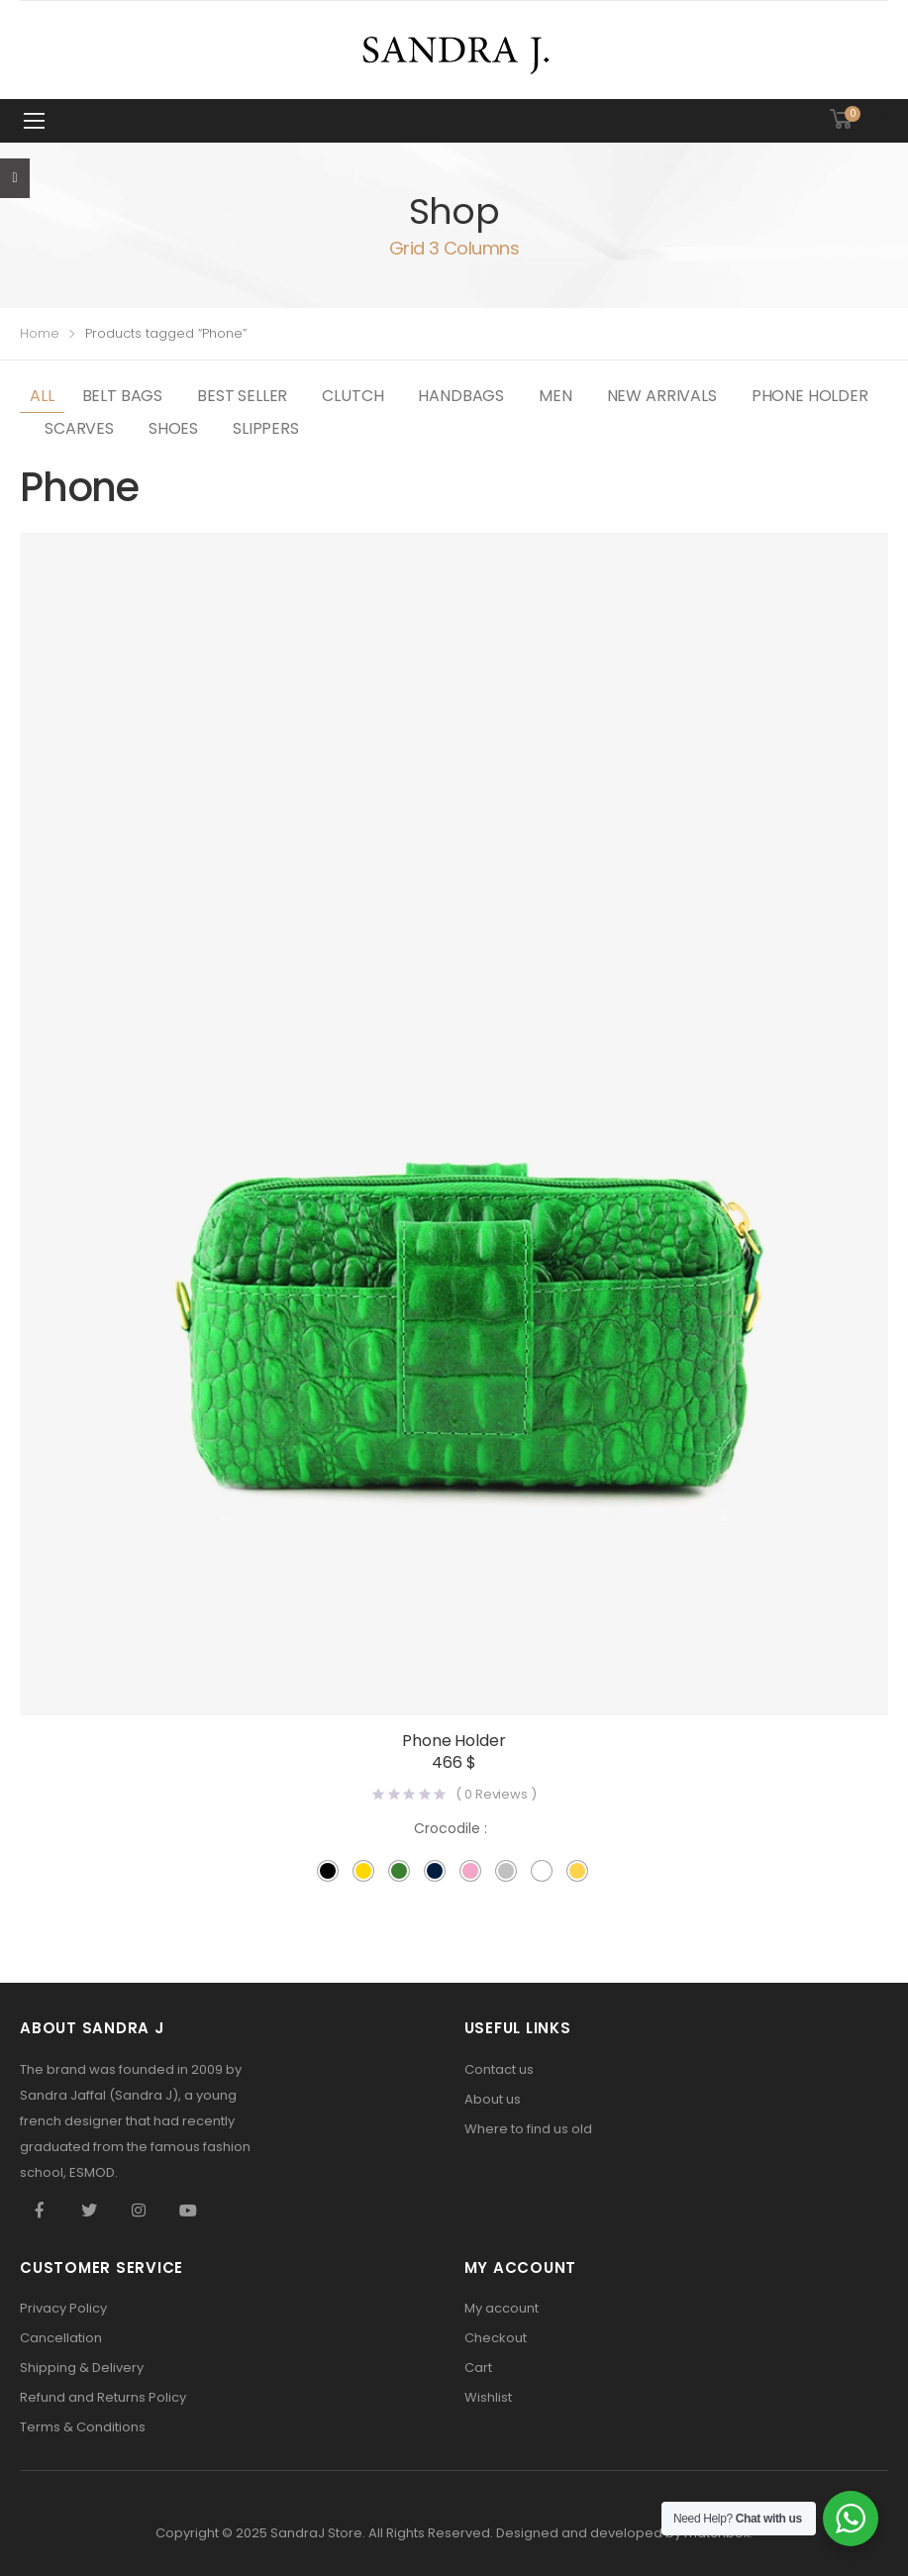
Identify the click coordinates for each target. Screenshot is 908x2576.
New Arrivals (662, 395)
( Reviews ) (495, 1794)
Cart (478, 2367)
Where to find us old (528, 2128)
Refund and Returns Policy (103, 2397)
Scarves (79, 428)
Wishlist (488, 2397)
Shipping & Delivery (82, 2367)
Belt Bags (122, 395)
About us (492, 2099)
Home (39, 333)
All (42, 395)
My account (501, 2308)
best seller (242, 395)
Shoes (173, 428)
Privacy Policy (63, 2308)
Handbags (461, 395)
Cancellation (61, 2337)
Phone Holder (810, 395)
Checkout (495, 2337)
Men (555, 395)
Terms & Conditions (83, 2427)
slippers (266, 428)
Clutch (352, 395)
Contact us (499, 2069)
